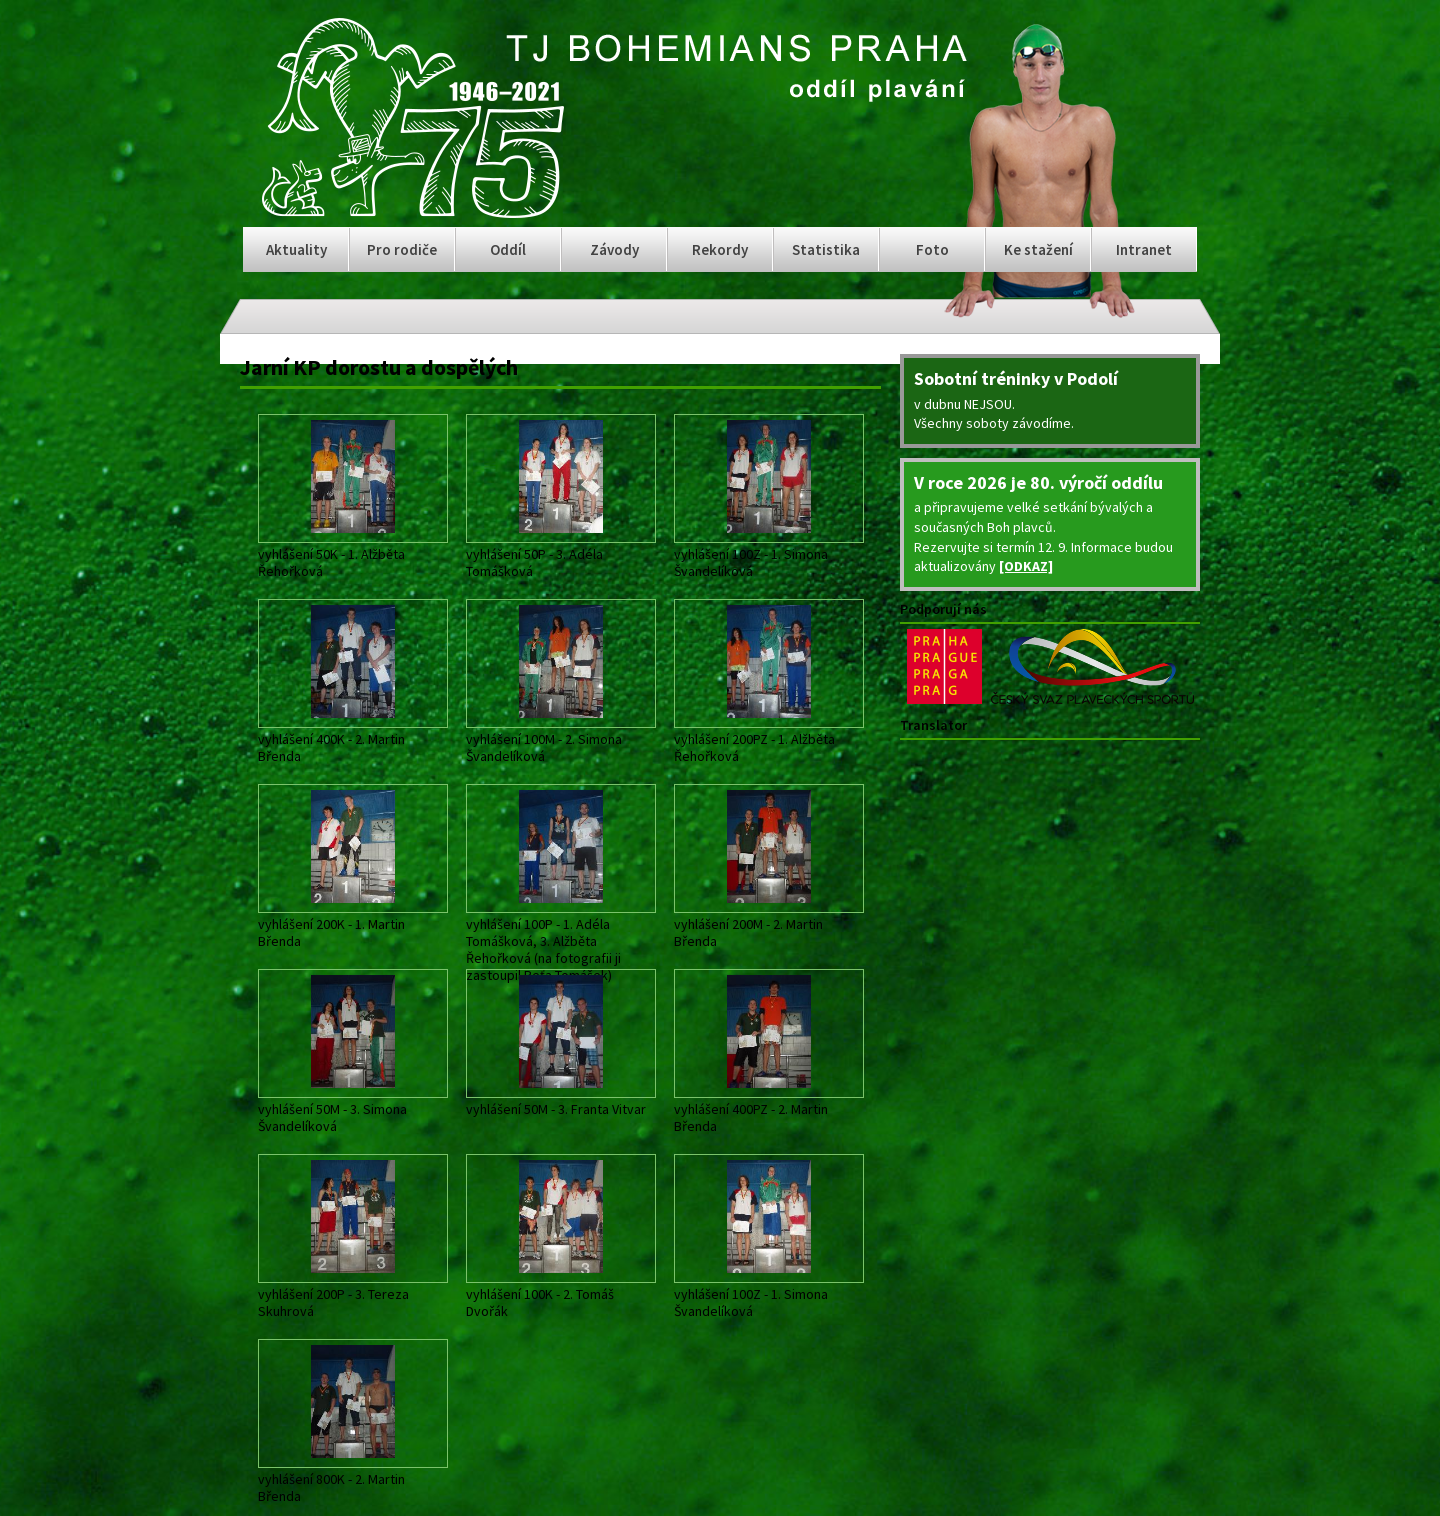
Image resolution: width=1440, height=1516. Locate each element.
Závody (614, 249)
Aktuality (296, 249)
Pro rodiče (402, 249)
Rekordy (720, 249)
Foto (932, 249)
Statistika (826, 249)
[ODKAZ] (1026, 566)
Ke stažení (1038, 249)
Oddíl (508, 249)
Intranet (1144, 249)
